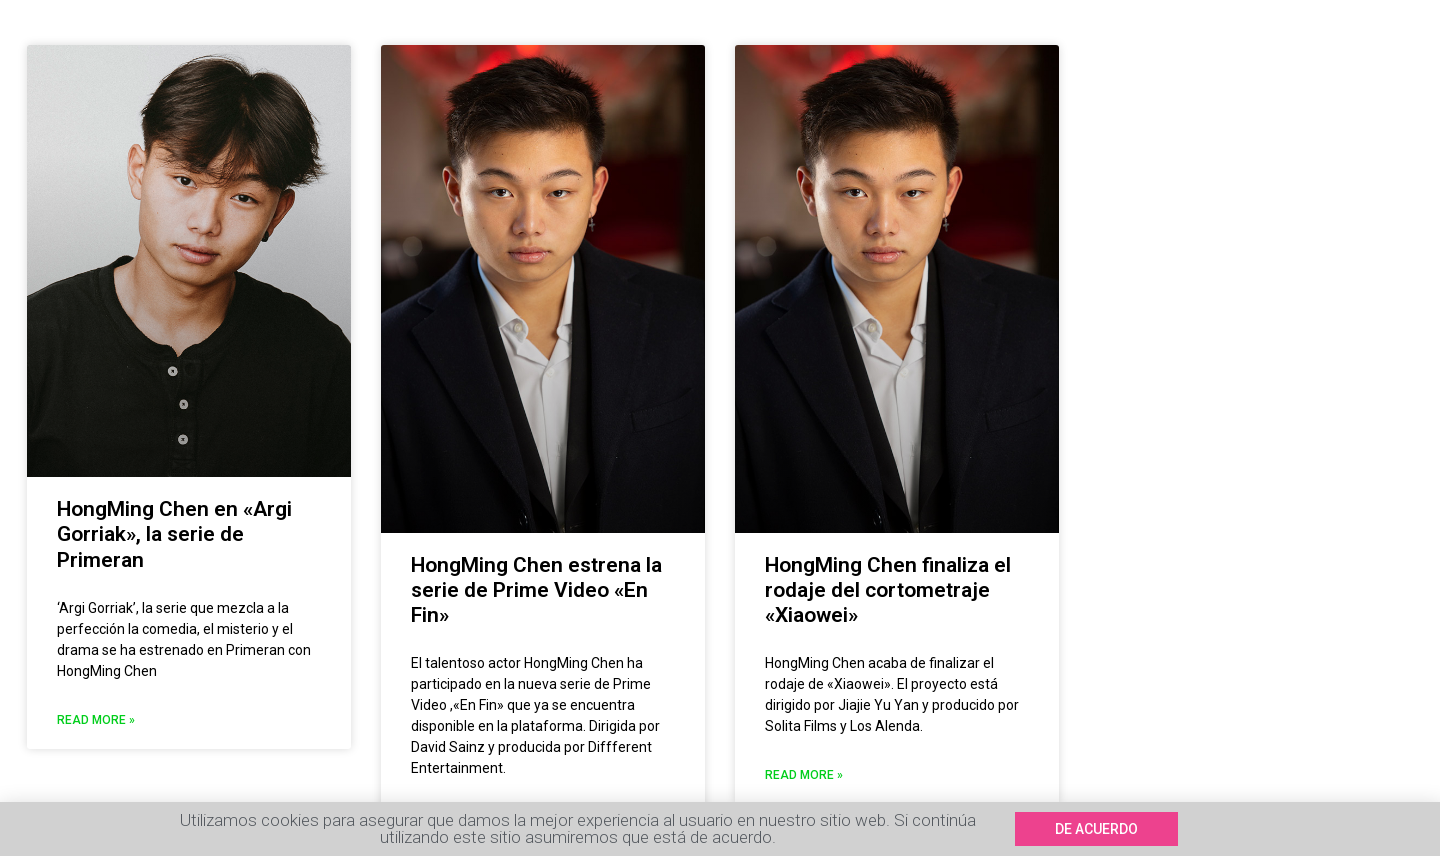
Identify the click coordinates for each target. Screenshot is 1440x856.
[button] (1096, 829)
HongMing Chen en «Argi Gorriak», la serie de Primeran (174, 534)
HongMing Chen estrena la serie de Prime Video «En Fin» (536, 590)
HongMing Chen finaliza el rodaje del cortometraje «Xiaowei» (888, 590)
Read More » (96, 720)
